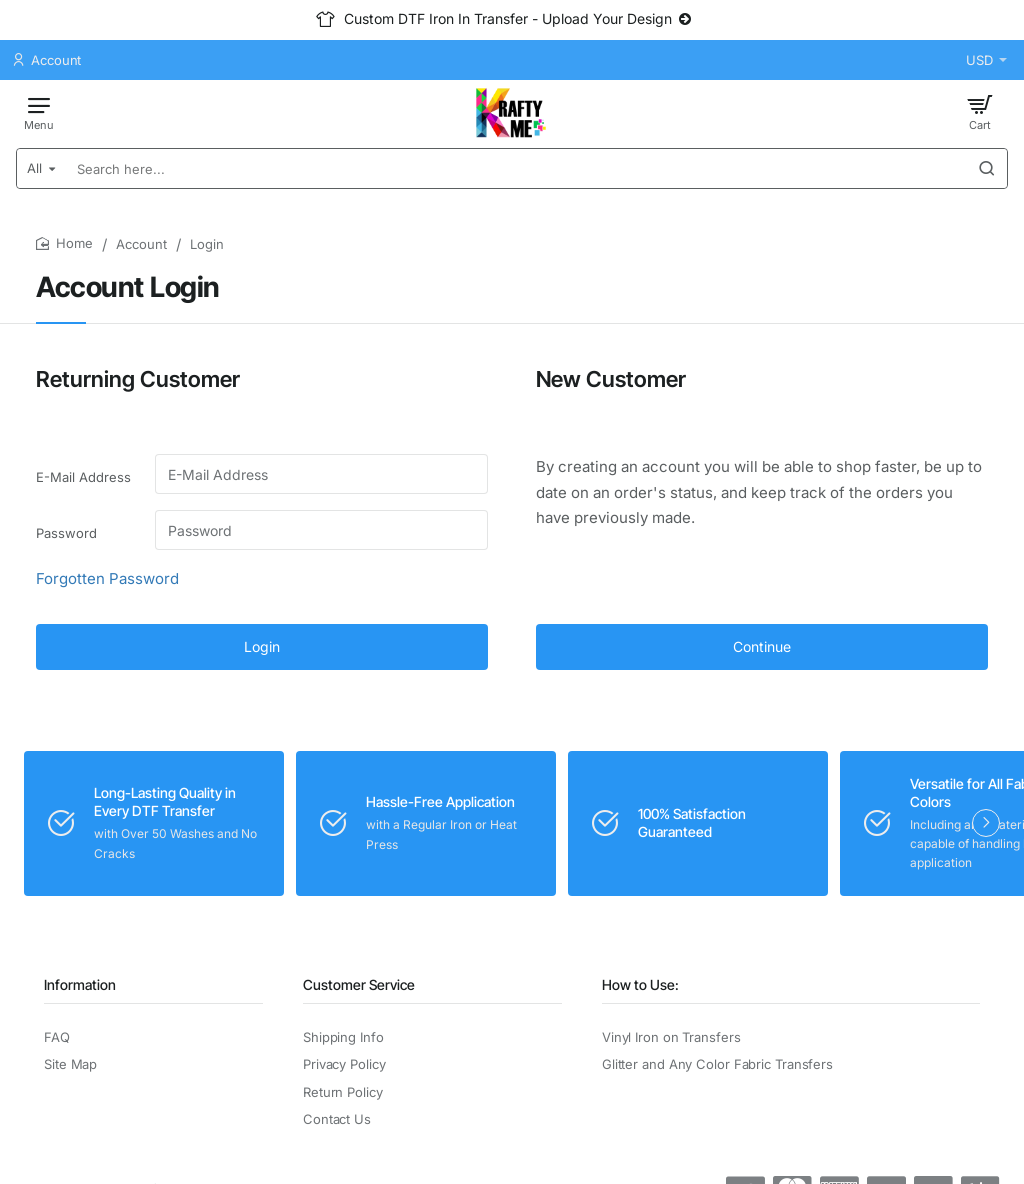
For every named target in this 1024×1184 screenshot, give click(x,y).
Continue (762, 646)
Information (80, 984)
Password (66, 533)
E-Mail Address (83, 477)
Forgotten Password (107, 578)
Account (141, 244)
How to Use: (640, 984)
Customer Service (359, 984)
